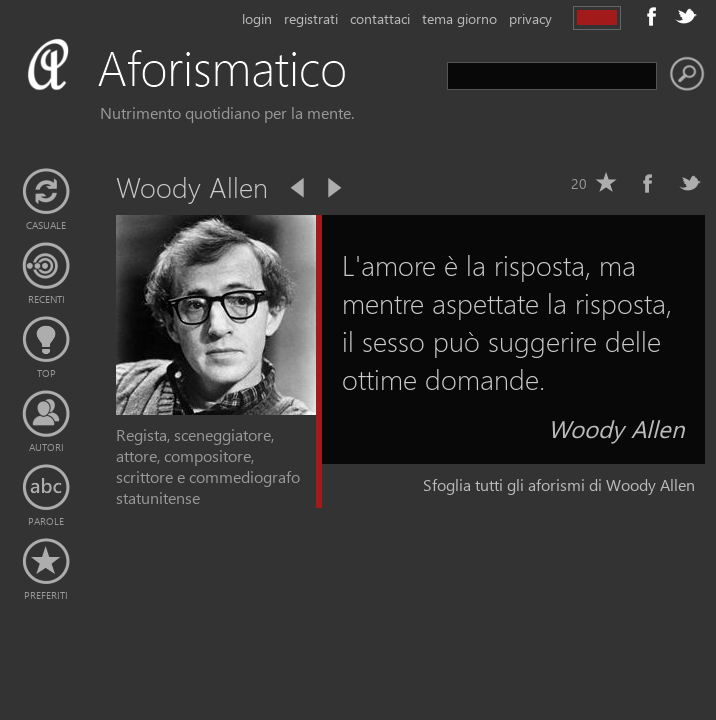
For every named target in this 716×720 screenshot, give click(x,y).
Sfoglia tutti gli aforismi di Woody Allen (559, 484)
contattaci (380, 18)
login (257, 18)
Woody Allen (616, 428)
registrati (311, 18)
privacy (530, 18)
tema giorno (459, 18)
